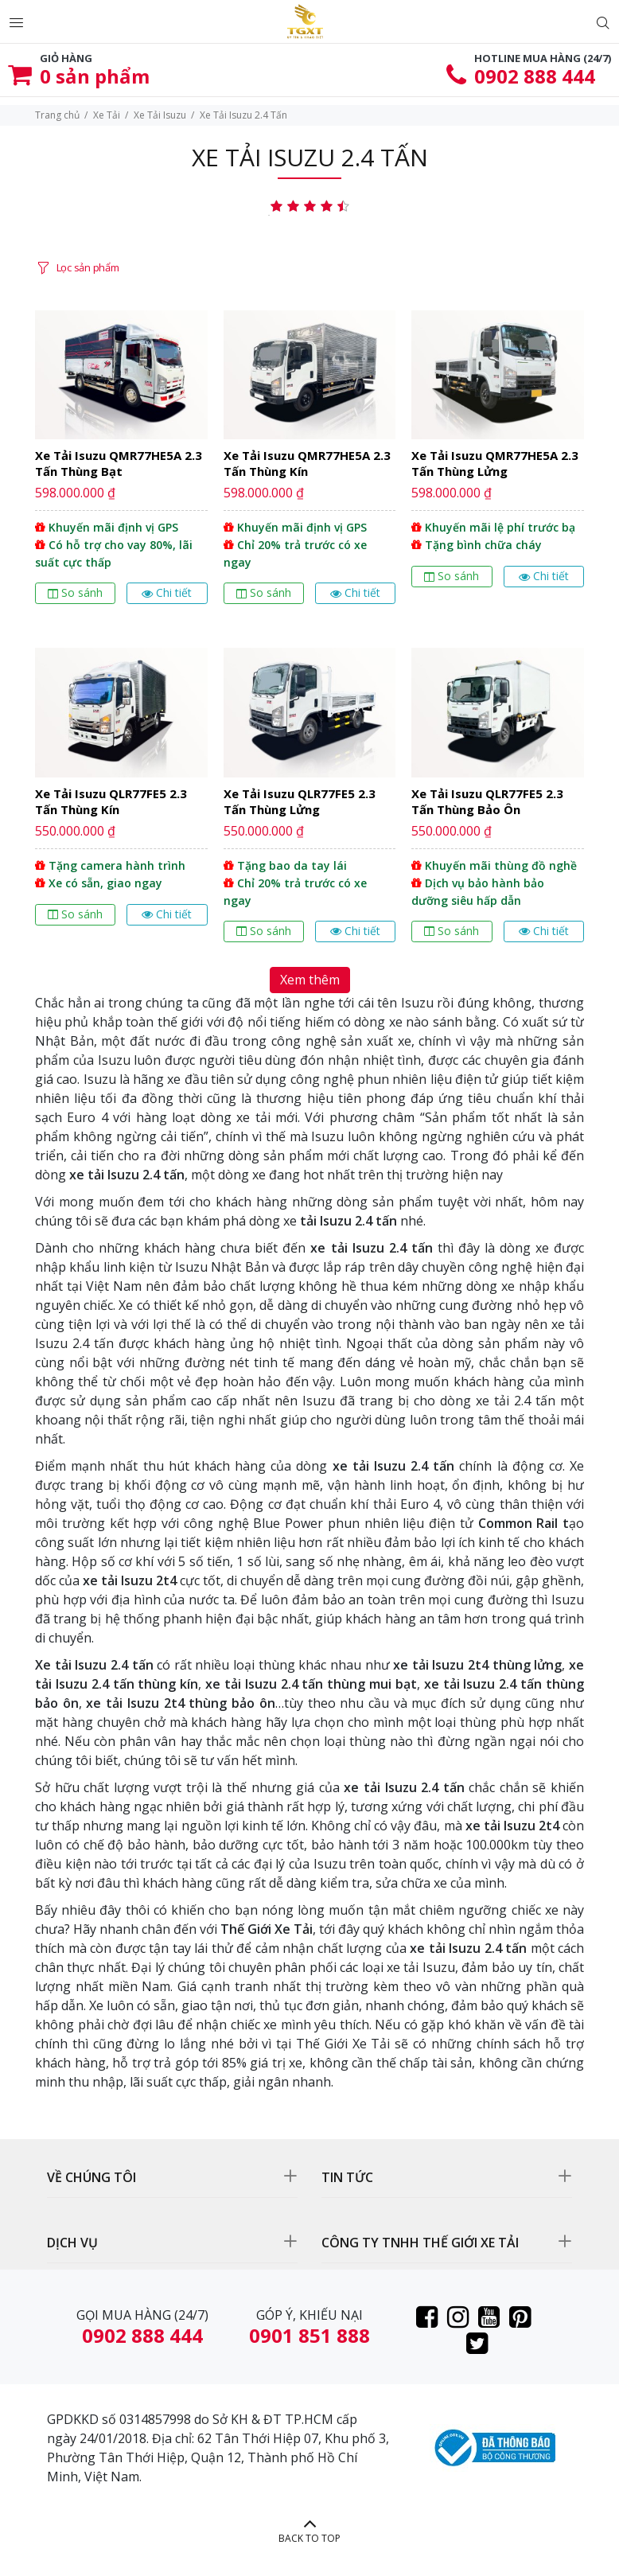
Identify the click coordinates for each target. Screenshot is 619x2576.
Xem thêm (310, 979)
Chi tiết (167, 592)
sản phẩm (95, 76)
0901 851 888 (309, 2335)
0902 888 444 (534, 76)
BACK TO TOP (309, 2538)
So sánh (75, 592)
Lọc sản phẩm (87, 267)
